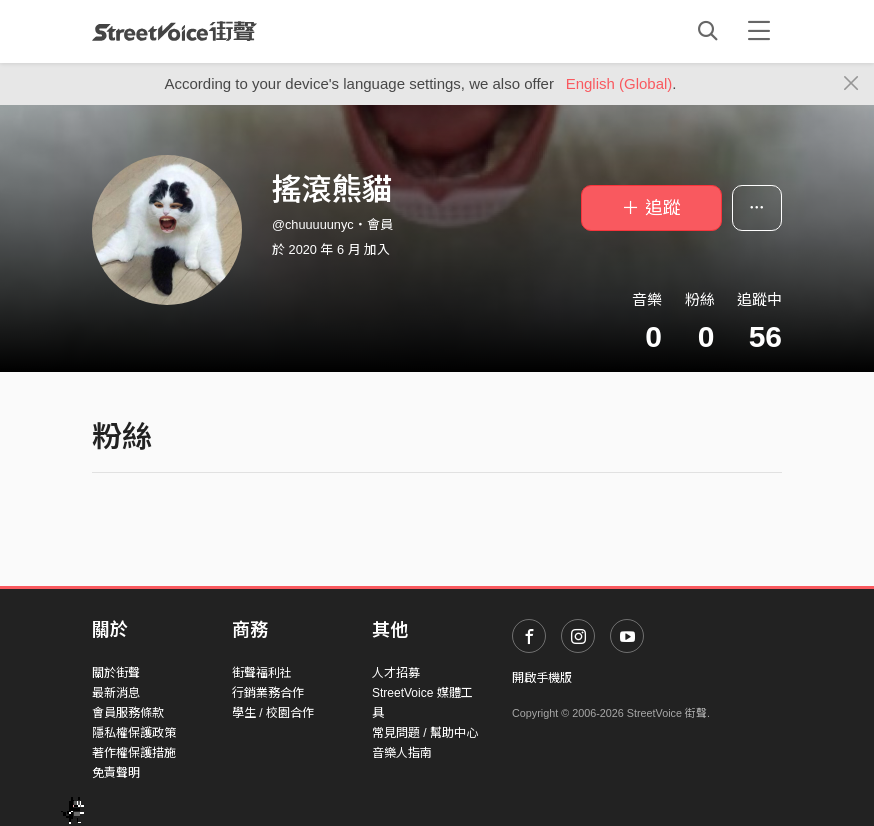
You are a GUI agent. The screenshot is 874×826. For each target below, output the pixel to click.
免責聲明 (116, 773)
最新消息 (116, 693)
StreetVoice (174, 31)
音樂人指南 (402, 753)
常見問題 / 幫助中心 (425, 733)
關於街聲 (116, 673)
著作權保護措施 (134, 753)
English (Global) (619, 83)
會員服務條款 (128, 713)
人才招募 (396, 673)
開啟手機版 (542, 678)
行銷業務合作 (268, 693)
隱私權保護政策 (134, 733)
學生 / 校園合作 (273, 713)
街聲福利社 (262, 673)
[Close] (851, 84)
